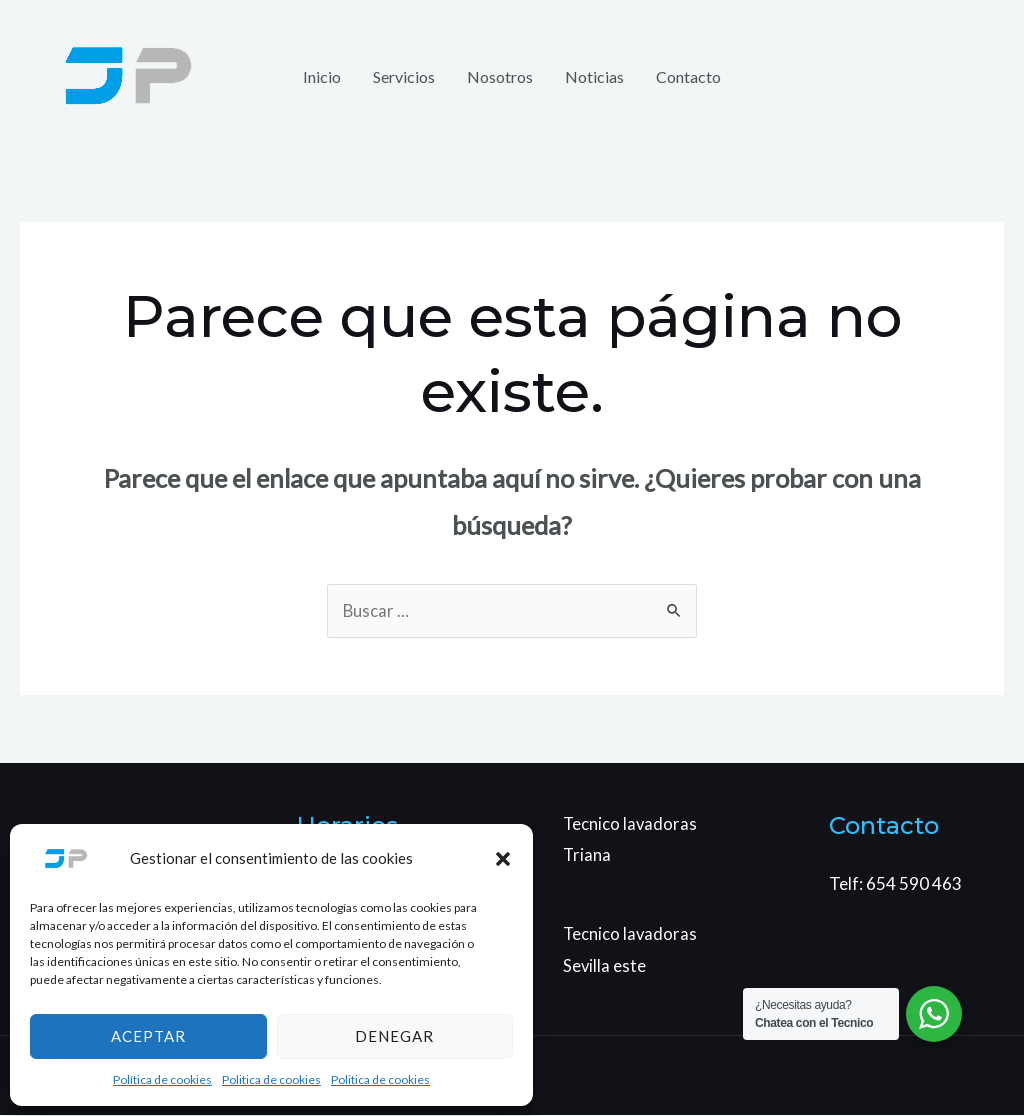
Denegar (394, 1036)
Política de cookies (162, 1079)
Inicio (322, 76)
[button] (503, 859)
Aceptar (148, 1036)
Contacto (688, 76)
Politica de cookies (271, 1079)
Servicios (404, 76)
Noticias (594, 76)
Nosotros (500, 76)
